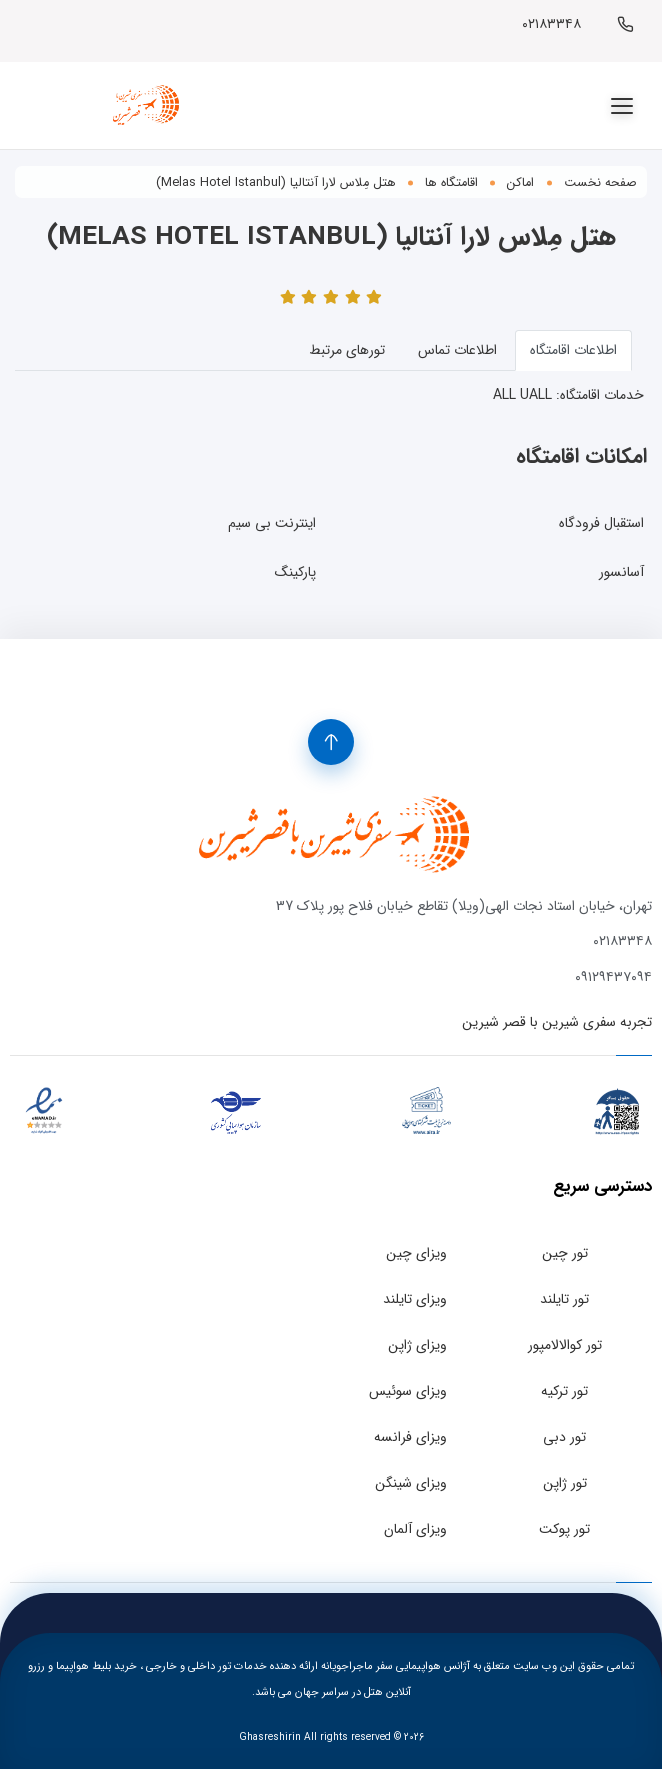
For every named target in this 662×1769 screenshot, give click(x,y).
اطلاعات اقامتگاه (573, 350)
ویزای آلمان (415, 1529)
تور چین (565, 1253)
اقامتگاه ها (451, 183)
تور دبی (564, 1437)
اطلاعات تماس (457, 350)
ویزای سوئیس (408, 1391)
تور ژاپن (565, 1483)
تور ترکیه (564, 1391)
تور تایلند (564, 1299)
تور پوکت (564, 1529)
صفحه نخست (600, 183)
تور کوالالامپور (565, 1345)
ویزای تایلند (415, 1299)
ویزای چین (416, 1253)
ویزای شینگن (411, 1483)
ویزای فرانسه (410, 1437)
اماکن (520, 183)
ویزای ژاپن (417, 1345)
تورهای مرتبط (347, 350)
